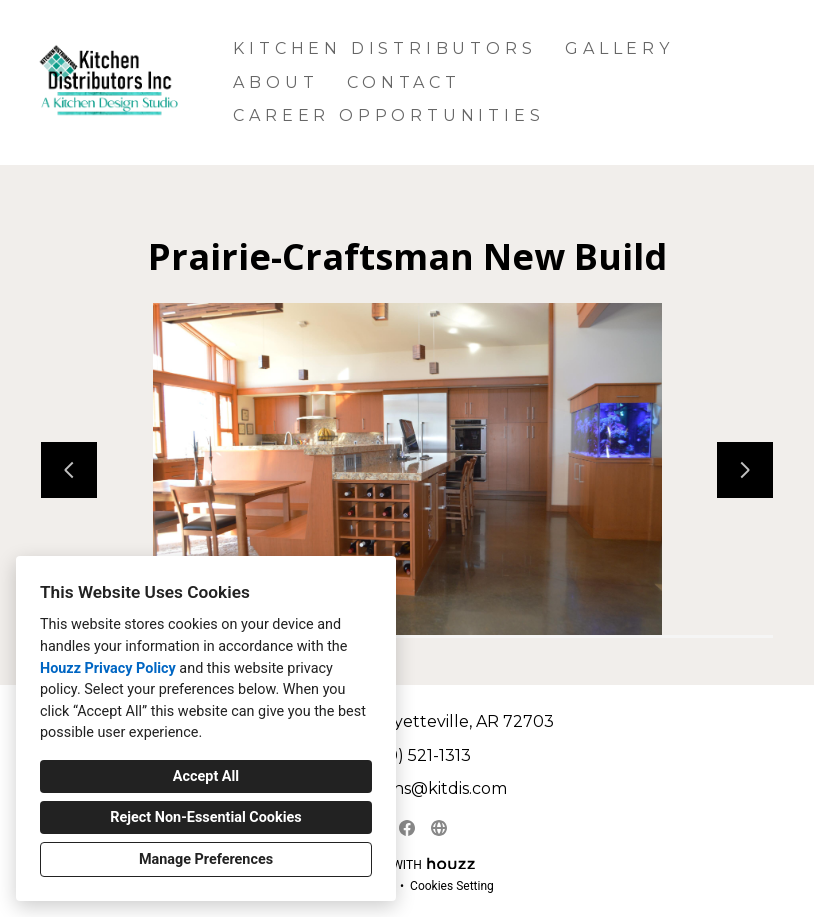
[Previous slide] (69, 470)
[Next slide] (745, 470)
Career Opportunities (388, 115)
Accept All (206, 776)
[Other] (439, 828)
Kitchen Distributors (384, 48)
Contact (404, 82)
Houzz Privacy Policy (108, 668)
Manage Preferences (206, 859)
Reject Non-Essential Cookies (205, 817)
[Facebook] (407, 828)
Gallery (619, 48)
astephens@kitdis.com (417, 788)
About (275, 82)
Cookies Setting (452, 886)
